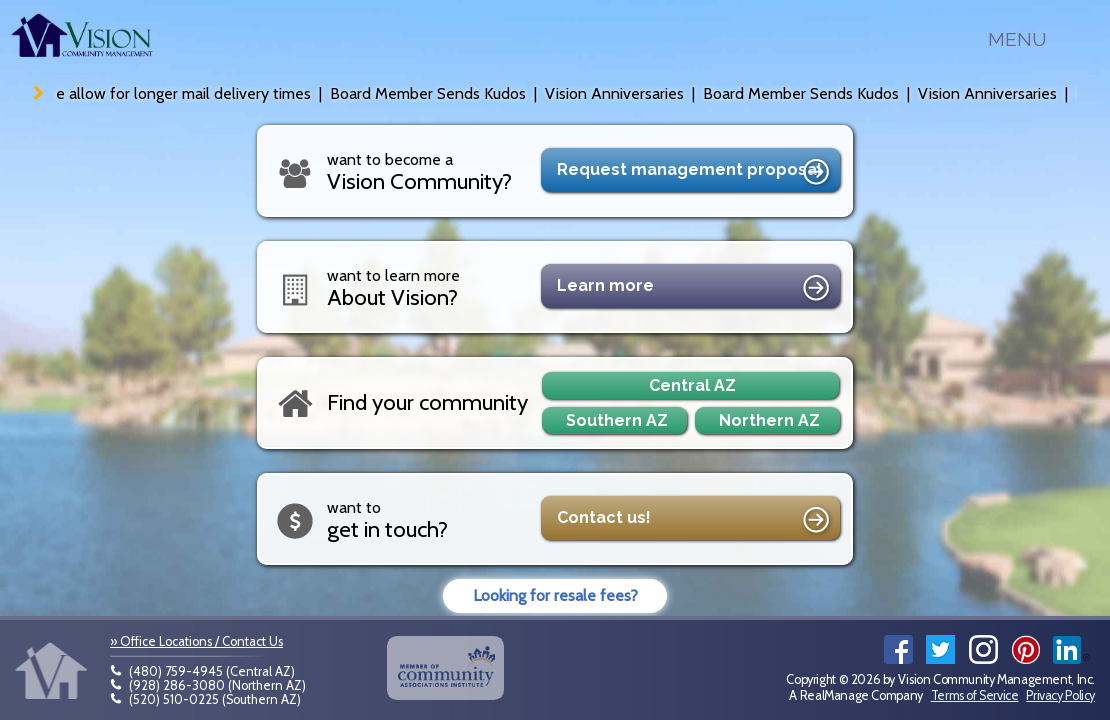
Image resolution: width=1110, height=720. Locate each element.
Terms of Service (975, 695)
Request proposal (696, 173)
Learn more (696, 289)
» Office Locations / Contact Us (196, 641)
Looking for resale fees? (555, 595)
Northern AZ (769, 420)
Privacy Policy (1060, 695)
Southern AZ (617, 420)
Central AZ (692, 385)
